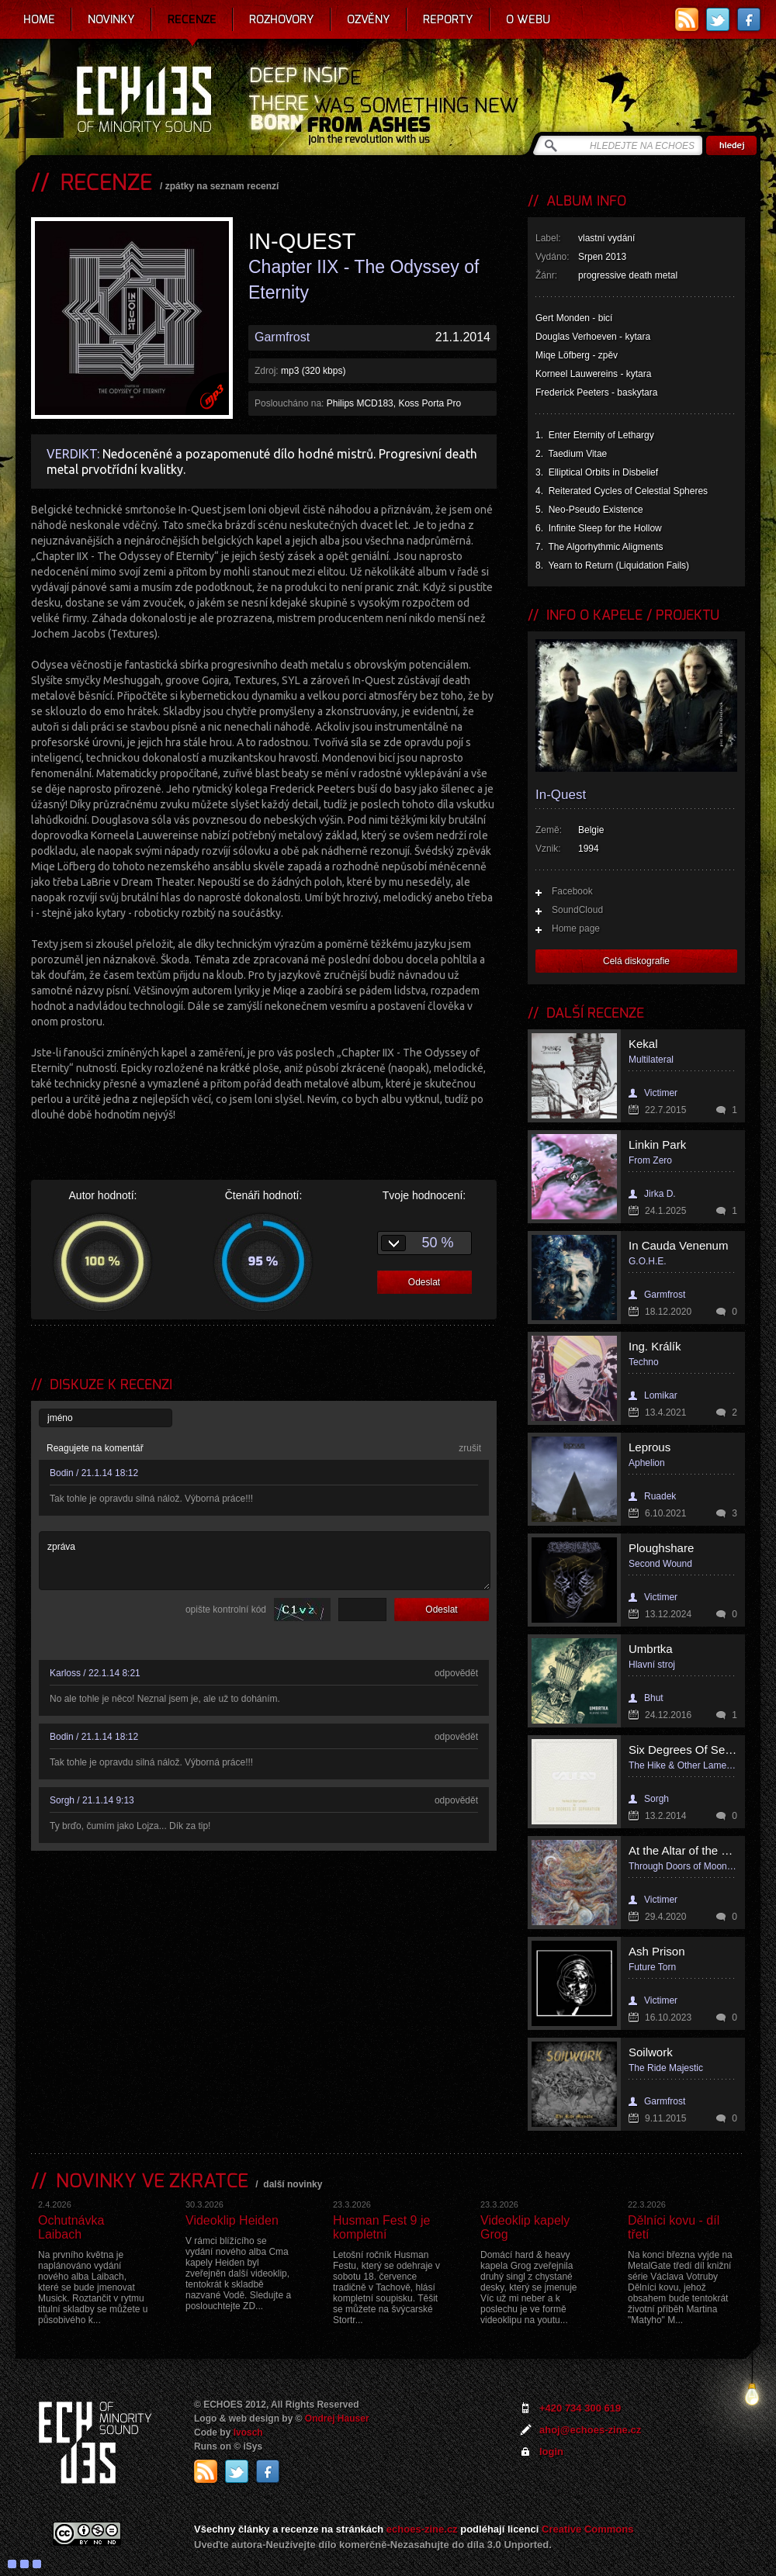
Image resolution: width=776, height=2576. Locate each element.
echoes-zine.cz (422, 2529)
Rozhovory (281, 19)
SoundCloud (577, 909)
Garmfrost (282, 337)
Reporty (448, 19)
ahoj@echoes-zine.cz (590, 2430)
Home (39, 19)
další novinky (292, 2184)
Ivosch (248, 2432)
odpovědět (456, 1673)
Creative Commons (587, 2529)
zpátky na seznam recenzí (222, 186)
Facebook (572, 891)
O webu (528, 19)
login (551, 2451)
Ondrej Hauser (337, 2418)
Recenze (192, 19)
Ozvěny (368, 19)
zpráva (264, 1560)
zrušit (470, 1448)
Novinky (111, 19)
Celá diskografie (636, 961)
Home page (576, 928)
